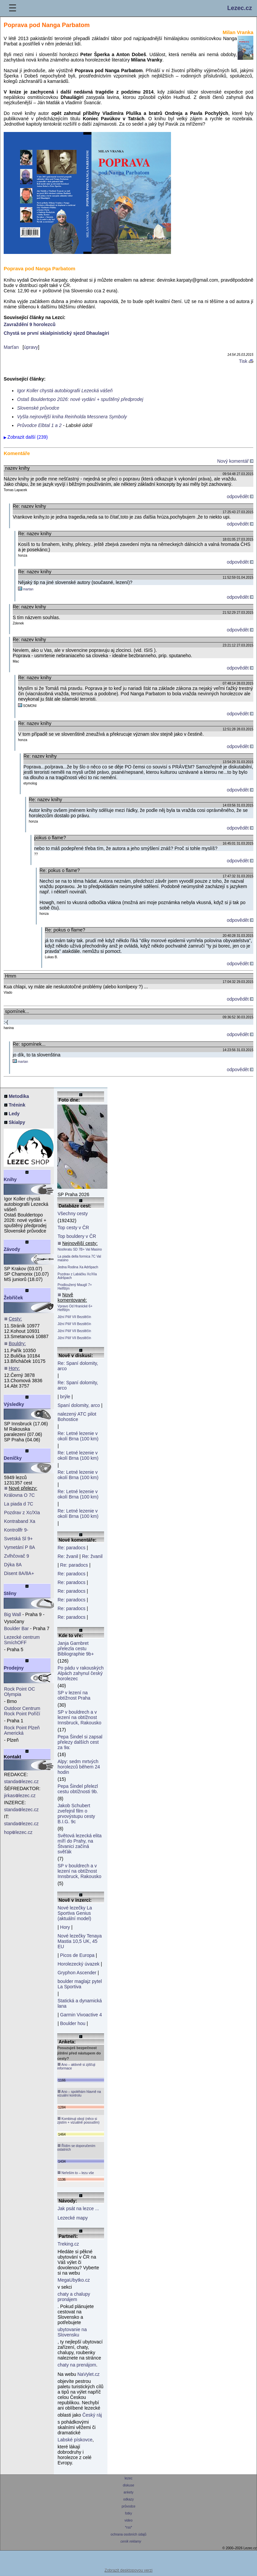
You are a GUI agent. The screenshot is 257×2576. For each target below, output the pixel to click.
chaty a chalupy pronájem (74, 2296)
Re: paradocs (71, 1547)
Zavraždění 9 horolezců (30, 324)
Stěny (10, 1593)
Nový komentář (235, 461)
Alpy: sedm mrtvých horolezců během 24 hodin (79, 1767)
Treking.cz (68, 2244)
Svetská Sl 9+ (18, 1538)
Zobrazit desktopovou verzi (128, 2570)
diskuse (128, 2485)
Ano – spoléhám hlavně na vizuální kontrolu (79, 2093)
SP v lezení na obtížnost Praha (74, 1695)
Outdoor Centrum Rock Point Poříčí (22, 1711)
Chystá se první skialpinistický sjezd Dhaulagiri (56, 333)
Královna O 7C (19, 1495)
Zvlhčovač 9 (16, 1556)
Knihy (10, 1179)
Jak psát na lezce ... (78, 2208)
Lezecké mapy (73, 2218)
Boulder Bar (16, 1628)
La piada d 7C (18, 1504)
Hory (65, 1927)
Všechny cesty (73, 1213)
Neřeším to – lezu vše (75, 2173)
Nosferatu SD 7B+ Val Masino (80, 1249)
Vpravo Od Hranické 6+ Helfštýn (75, 1308)
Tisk (246, 361)
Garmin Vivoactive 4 (81, 2014)
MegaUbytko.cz (74, 2280)
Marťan (11, 347)
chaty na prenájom (77, 2365)
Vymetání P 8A (19, 1547)
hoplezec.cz (18, 1832)
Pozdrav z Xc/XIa (22, 1512)
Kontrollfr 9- (16, 1530)
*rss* (128, 2527)
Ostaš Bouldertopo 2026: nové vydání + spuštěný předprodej (80, 399)
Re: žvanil (68, 1556)
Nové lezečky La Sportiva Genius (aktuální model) (75, 1913)
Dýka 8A (13, 1564)
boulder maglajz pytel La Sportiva (80, 1984)
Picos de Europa (77, 1955)
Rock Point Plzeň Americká (22, 1730)
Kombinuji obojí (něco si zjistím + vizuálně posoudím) (78, 2120)
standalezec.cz (21, 1781)
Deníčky (13, 1458)
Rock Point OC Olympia (19, 1691)
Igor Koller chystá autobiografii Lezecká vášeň (65, 390)
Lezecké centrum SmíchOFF (22, 1639)
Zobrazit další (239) (27, 437)
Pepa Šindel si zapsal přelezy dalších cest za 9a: (80, 1742)
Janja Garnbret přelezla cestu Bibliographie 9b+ (76, 1648)
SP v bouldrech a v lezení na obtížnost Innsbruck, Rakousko (79, 1717)
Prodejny (14, 1668)
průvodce (129, 2506)
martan (28, 589)
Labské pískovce (75, 2439)
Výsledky (14, 1404)
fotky (128, 2513)
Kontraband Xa (19, 1521)
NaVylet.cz (88, 2374)
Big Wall (12, 1614)
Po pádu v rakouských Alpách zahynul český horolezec (81, 1673)
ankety (128, 2492)
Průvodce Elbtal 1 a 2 (39, 425)
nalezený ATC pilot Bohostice (77, 1416)
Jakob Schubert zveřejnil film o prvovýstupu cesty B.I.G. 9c (76, 1813)
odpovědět (240, 496)
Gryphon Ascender (77, 1972)
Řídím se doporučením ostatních (76, 2147)
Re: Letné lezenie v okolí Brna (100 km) (78, 1436)
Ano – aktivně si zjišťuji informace (76, 2066)
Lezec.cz (239, 8)
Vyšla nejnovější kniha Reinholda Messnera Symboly (72, 416)
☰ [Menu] (12, 8)
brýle (65, 1396)
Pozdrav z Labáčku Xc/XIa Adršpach (77, 1276)
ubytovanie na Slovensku (72, 2332)
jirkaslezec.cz (19, 1795)
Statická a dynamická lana (80, 2003)
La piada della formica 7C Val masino (79, 1258)
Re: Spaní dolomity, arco (78, 1366)
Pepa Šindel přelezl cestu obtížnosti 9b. (78, 1788)
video (128, 2520)
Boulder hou (73, 2023)
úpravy (31, 347)
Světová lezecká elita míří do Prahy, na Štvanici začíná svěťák (80, 1843)
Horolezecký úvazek (78, 1964)
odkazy (128, 2499)
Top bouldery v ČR (77, 1236)
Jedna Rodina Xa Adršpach (78, 1267)
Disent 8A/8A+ (19, 1573)
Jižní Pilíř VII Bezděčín (74, 1317)
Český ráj (92, 2415)
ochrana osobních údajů (128, 2534)
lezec (129, 2478)
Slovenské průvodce (38, 408)
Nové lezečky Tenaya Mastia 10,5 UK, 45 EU (80, 1941)
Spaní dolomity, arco (79, 1405)
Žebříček (13, 1297)
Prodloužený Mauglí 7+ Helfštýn (75, 1286)
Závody (12, 1249)
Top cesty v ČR (73, 1227)
